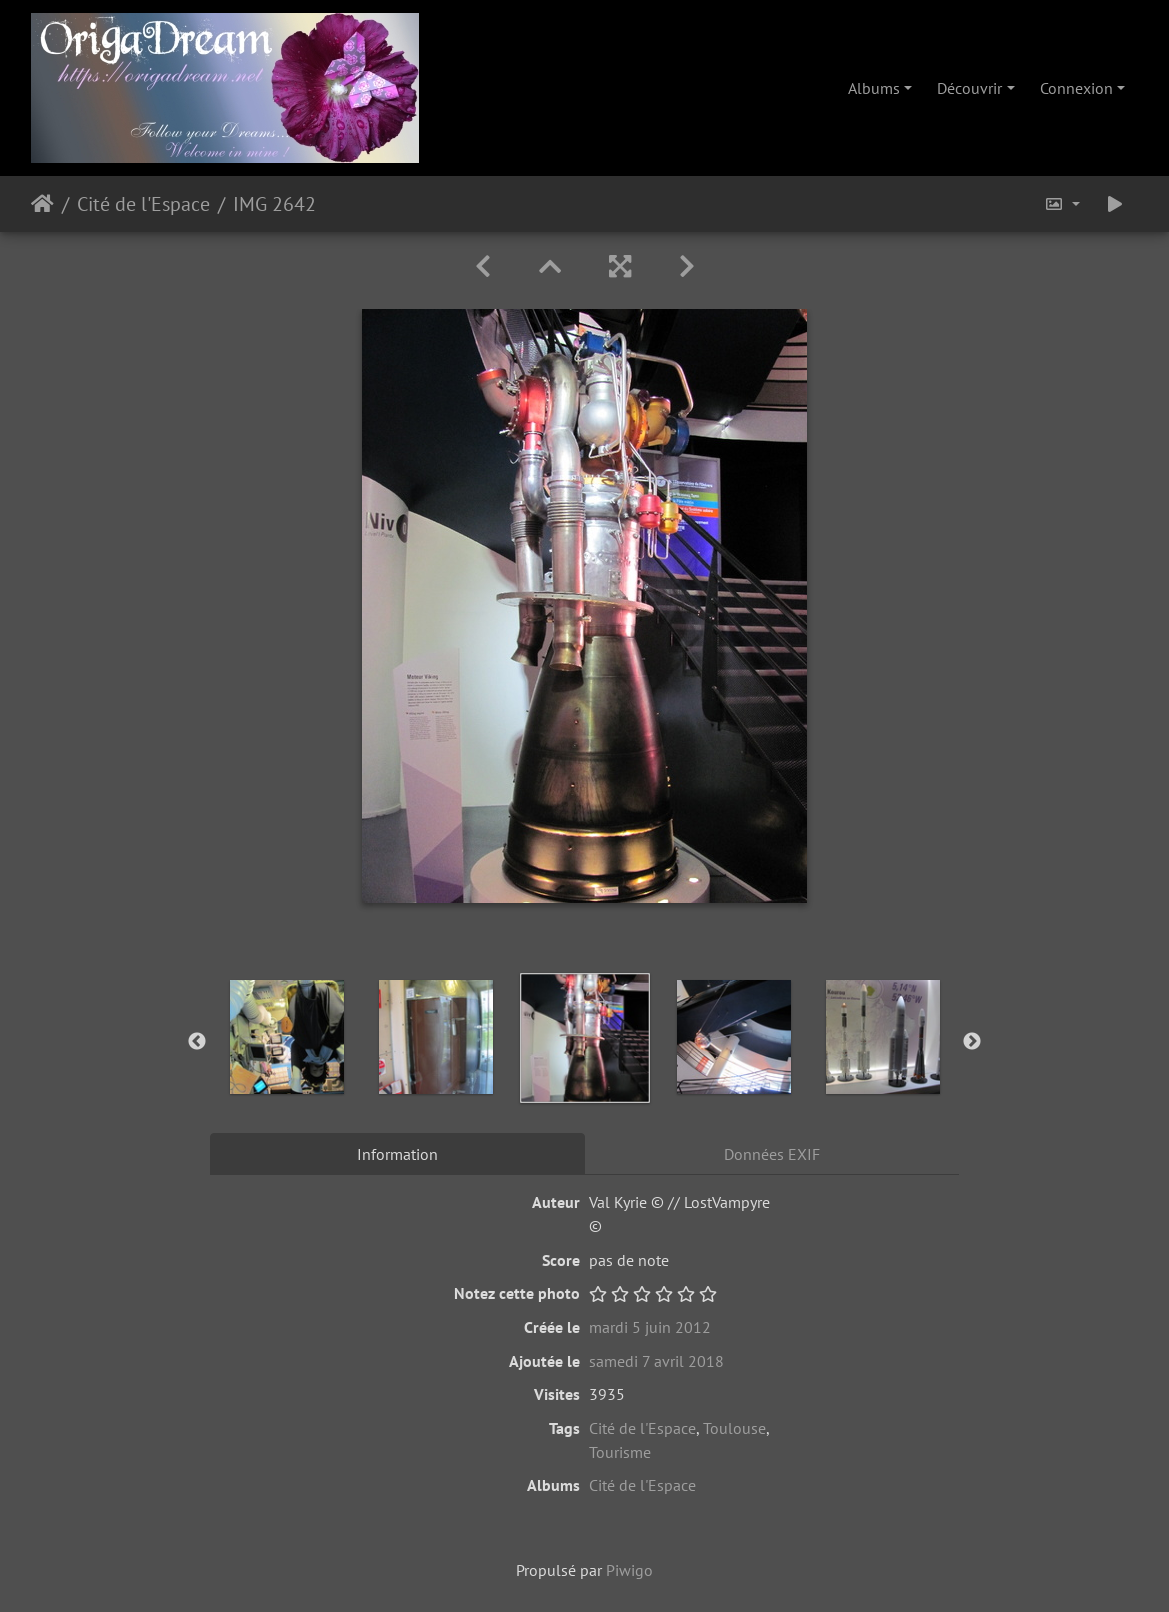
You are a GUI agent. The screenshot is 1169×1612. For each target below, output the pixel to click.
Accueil (42, 204)
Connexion (1076, 88)
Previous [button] (197, 1042)
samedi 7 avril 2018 (656, 1361)
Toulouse (734, 1428)
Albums (874, 88)
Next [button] (972, 1042)
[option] (286, 1037)
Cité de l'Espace (143, 204)
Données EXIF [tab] (772, 1154)
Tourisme (620, 1452)
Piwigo (629, 1570)
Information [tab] (397, 1154)
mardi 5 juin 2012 (650, 1327)
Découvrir (969, 88)
